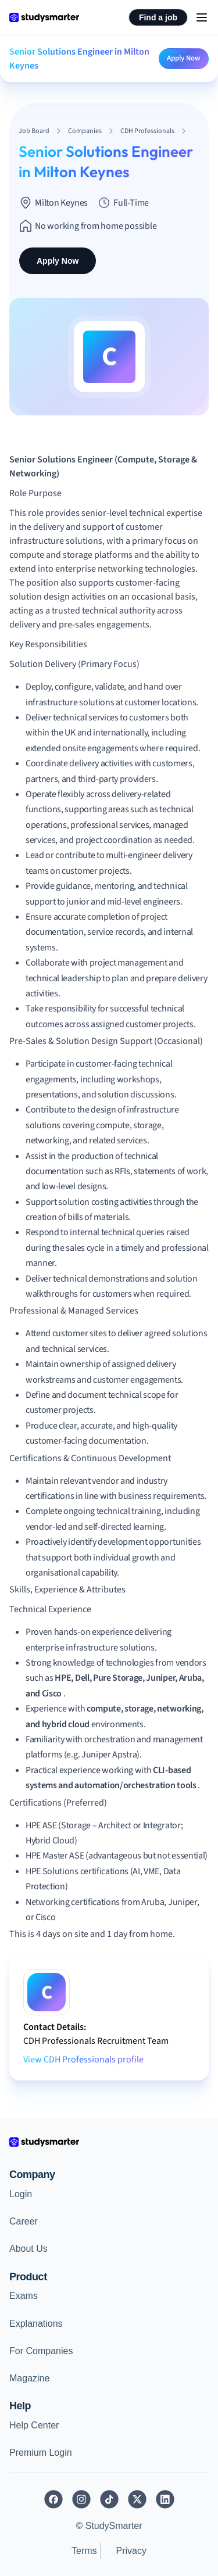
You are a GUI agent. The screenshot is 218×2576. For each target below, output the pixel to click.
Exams (23, 2296)
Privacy (131, 2551)
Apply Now (184, 58)
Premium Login (40, 2452)
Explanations (36, 2324)
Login (20, 2194)
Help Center (34, 2425)
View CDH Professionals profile (83, 2059)
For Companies (41, 2351)
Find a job (158, 17)
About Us (28, 2249)
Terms (84, 2551)
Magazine (29, 2378)
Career (23, 2221)
